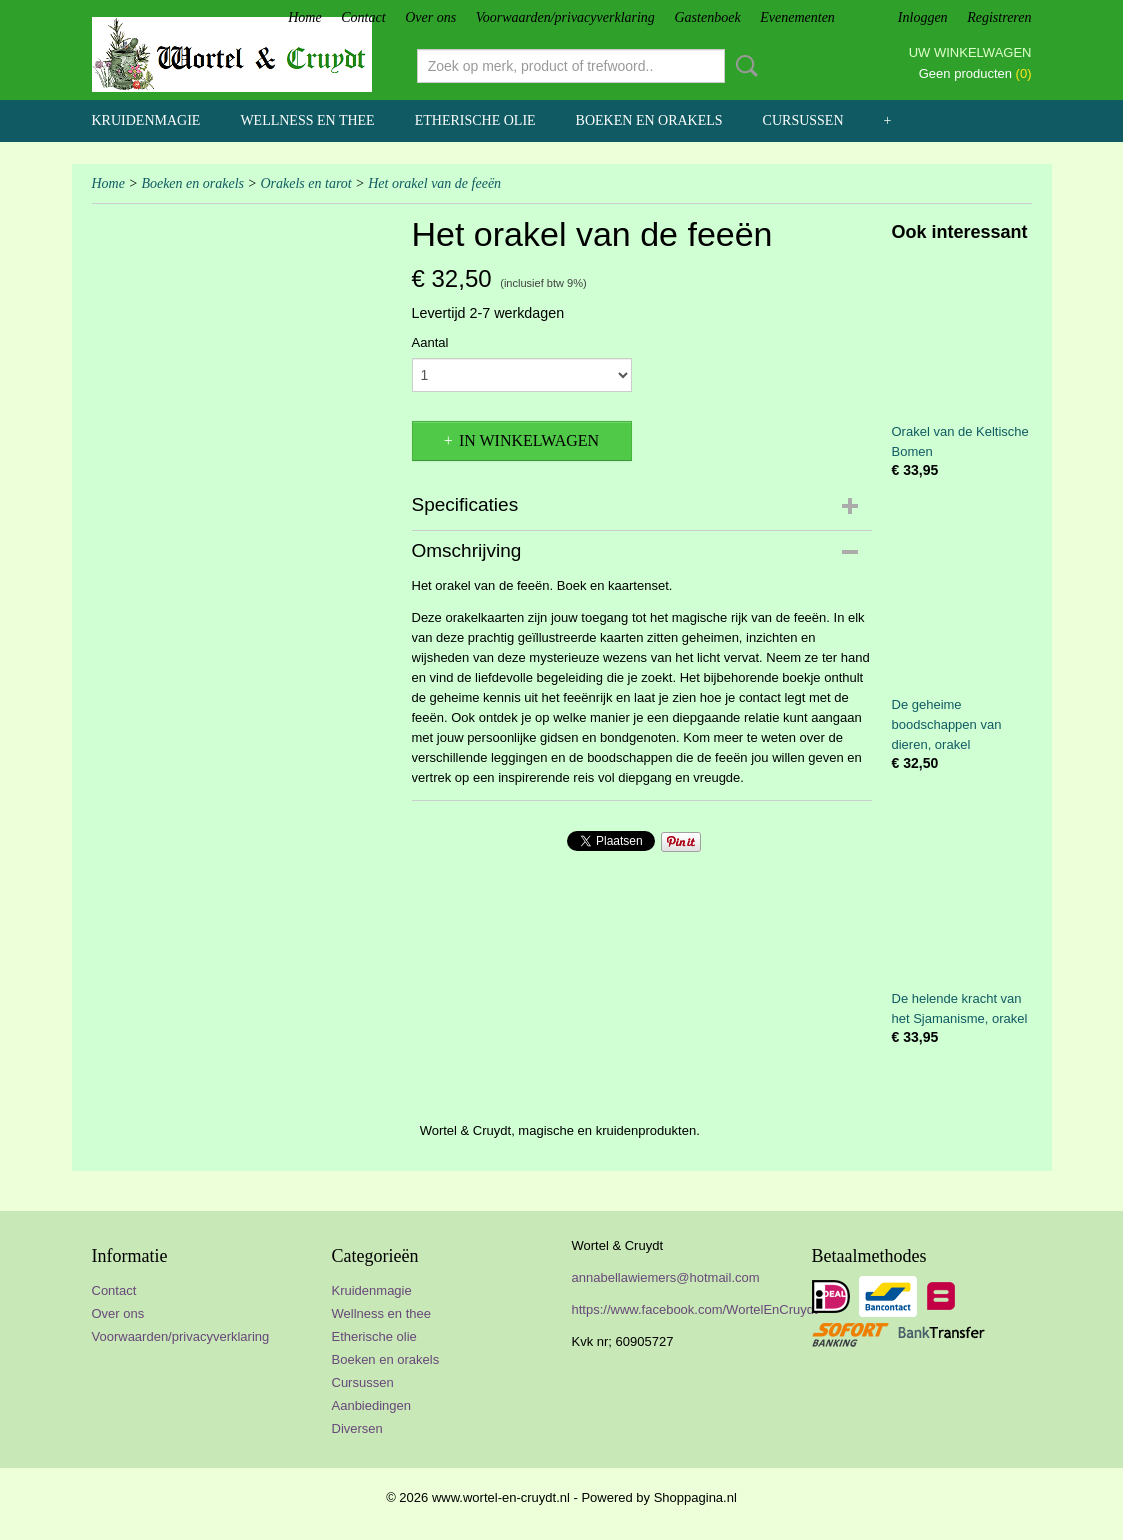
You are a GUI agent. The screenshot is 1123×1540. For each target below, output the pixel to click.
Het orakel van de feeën (434, 183)
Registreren (999, 17)
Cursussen (803, 120)
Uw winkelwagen (970, 52)
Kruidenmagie (146, 120)
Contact (363, 17)
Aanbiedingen (372, 1405)
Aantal (430, 342)
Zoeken (743, 66)
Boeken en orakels (649, 120)
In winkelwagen (529, 440)
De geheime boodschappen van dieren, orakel (947, 724)
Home (304, 17)
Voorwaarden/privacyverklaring (565, 17)
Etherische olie (475, 120)
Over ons (430, 17)
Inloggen (923, 17)
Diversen (357, 1428)
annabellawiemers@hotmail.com (666, 1277)
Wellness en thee (307, 120)
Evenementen (797, 17)
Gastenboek (708, 17)
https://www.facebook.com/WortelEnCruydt (695, 1309)
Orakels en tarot (305, 183)
